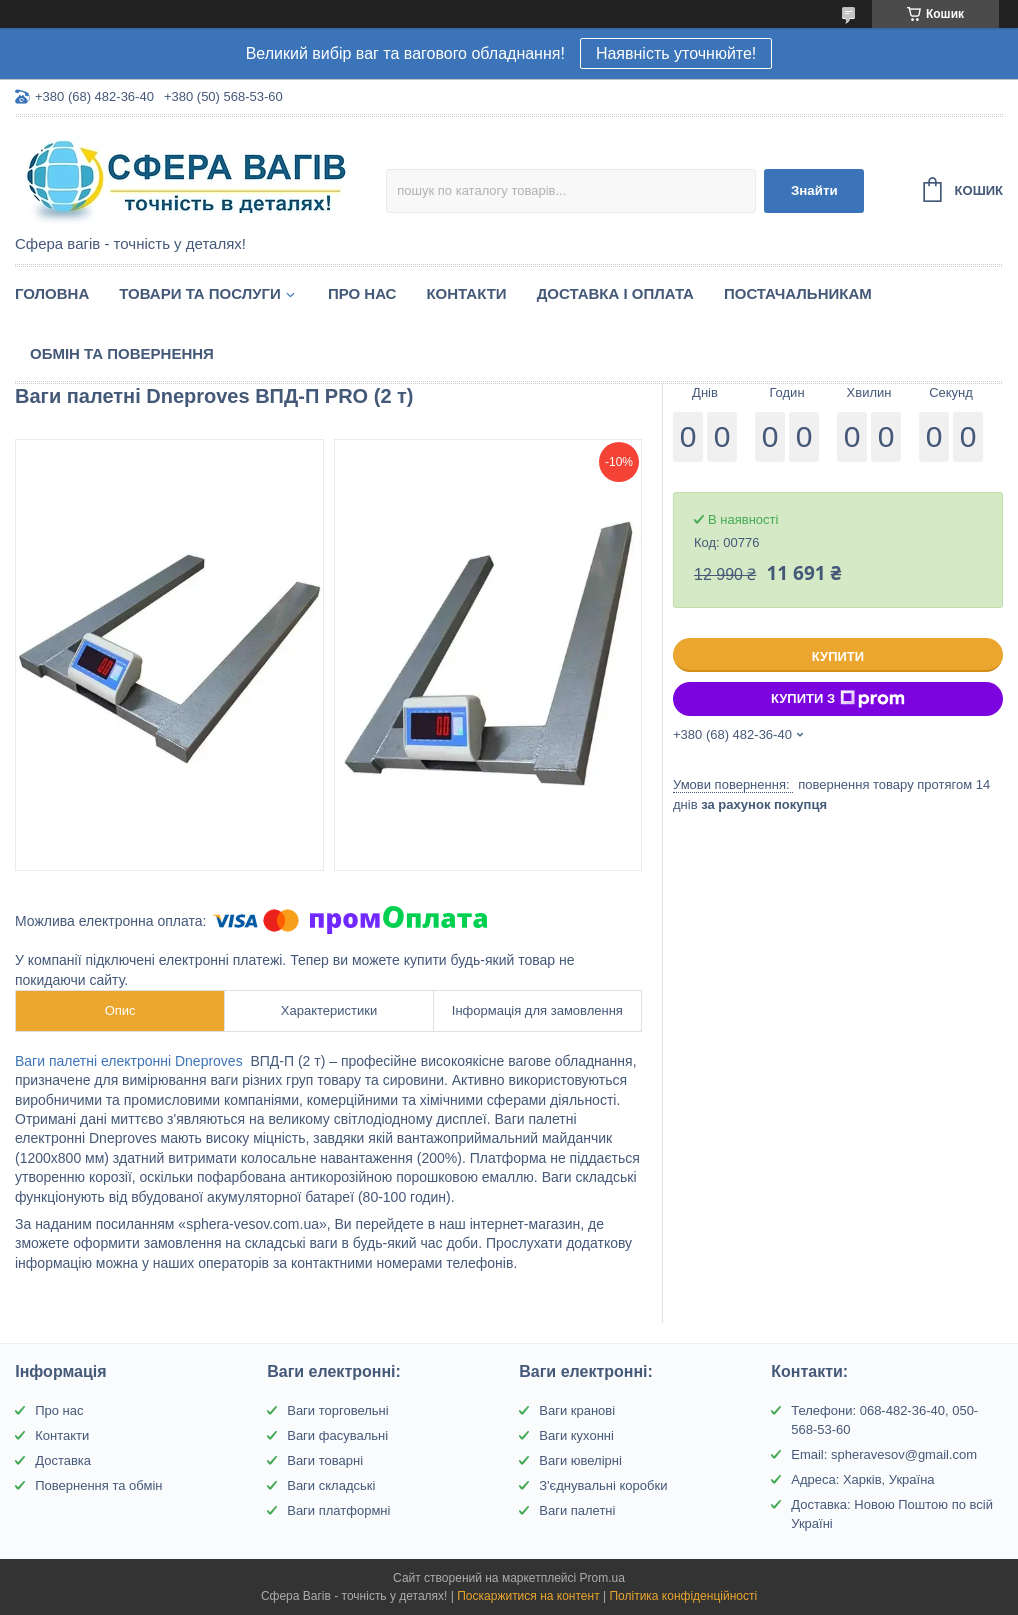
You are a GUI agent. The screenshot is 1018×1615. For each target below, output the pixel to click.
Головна (52, 293)
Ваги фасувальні (337, 1435)
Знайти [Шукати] (814, 190)
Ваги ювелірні (580, 1460)
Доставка (63, 1460)
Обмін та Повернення (122, 353)
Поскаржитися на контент (528, 1596)
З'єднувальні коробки (603, 1485)
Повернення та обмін (98, 1485)
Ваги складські (331, 1485)
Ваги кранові (577, 1410)
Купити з (838, 699)
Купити (838, 656)
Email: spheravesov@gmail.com (884, 1454)
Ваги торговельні (337, 1410)
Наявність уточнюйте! (676, 53)
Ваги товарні (325, 1460)
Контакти (466, 293)
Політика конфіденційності (683, 1596)
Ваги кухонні (576, 1435)
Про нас (362, 293)
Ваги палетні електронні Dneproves (131, 1061)
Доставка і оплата (615, 293)
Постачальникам (798, 293)
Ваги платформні (338, 1510)
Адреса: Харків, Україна (862, 1479)
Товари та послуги (200, 293)
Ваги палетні (577, 1510)
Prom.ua (602, 1578)
